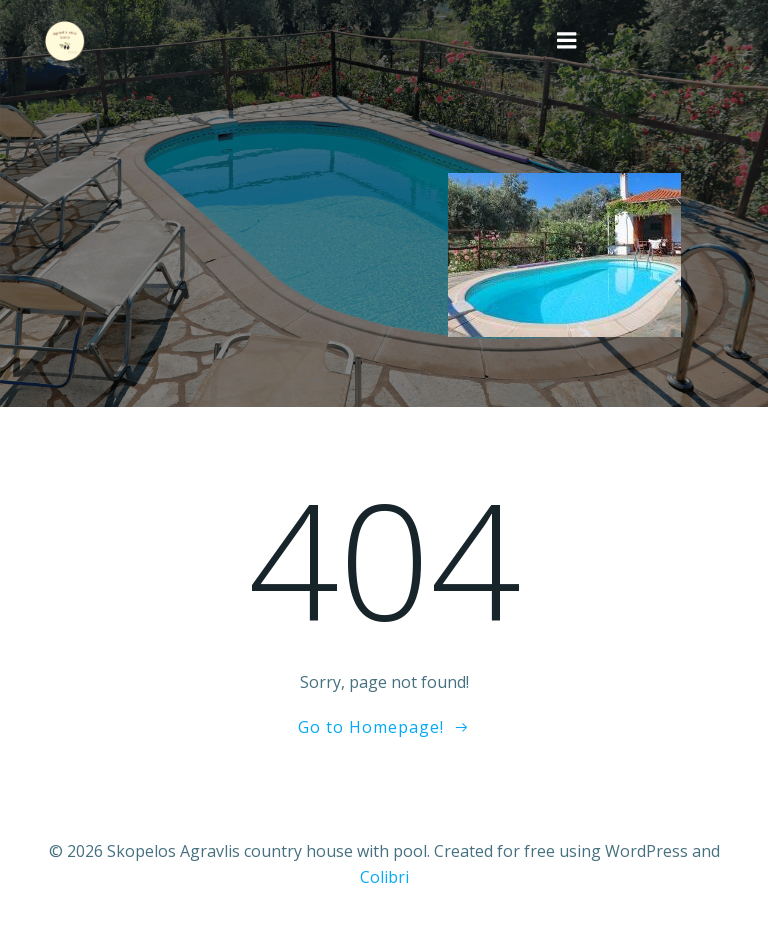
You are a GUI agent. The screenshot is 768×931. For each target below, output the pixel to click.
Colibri (384, 877)
